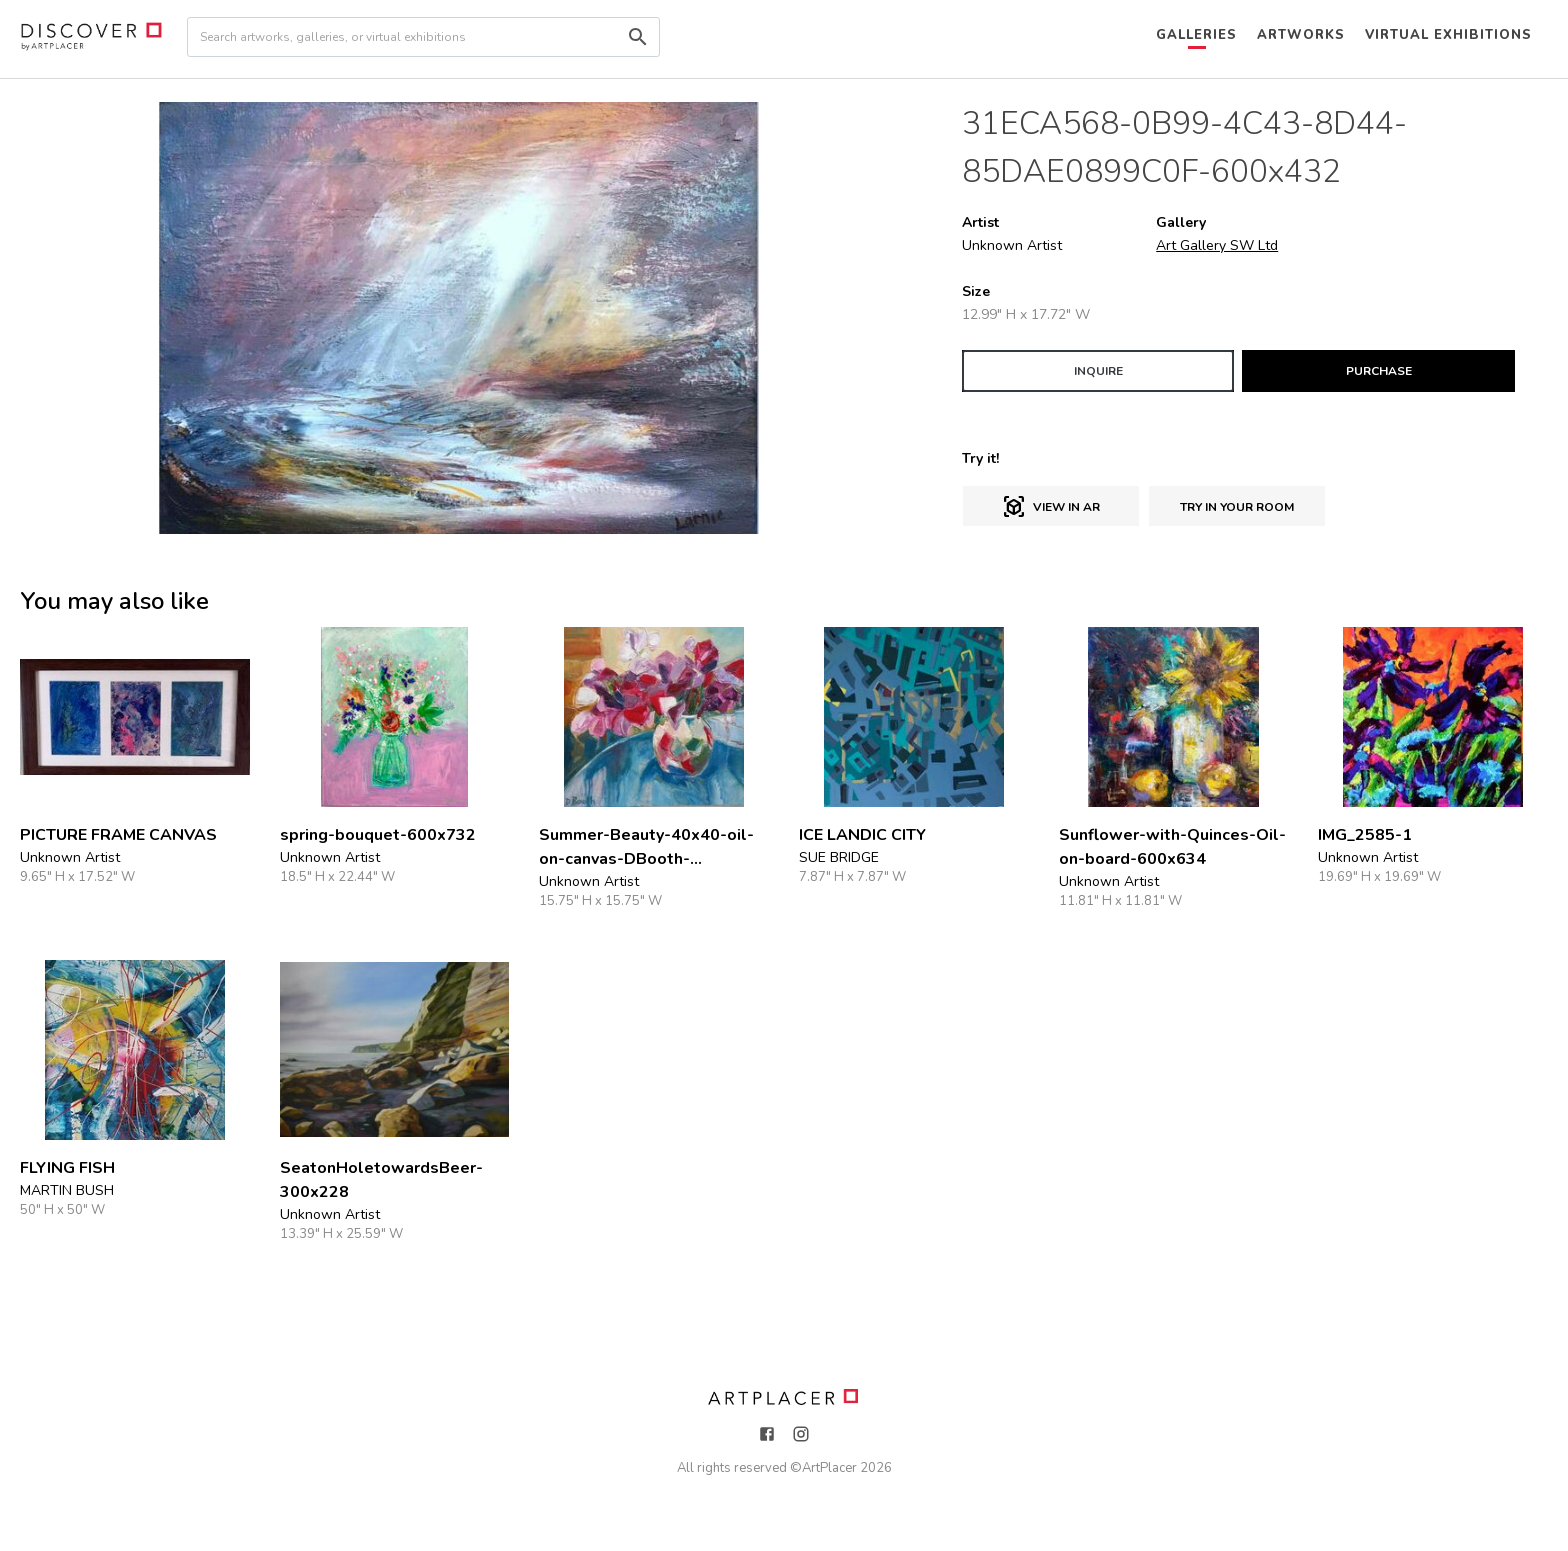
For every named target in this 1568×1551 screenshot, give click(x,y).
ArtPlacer (829, 1468)
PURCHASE (1379, 371)
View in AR (1051, 507)
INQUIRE (1098, 371)
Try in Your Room (1237, 507)
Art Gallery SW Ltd (1217, 245)
